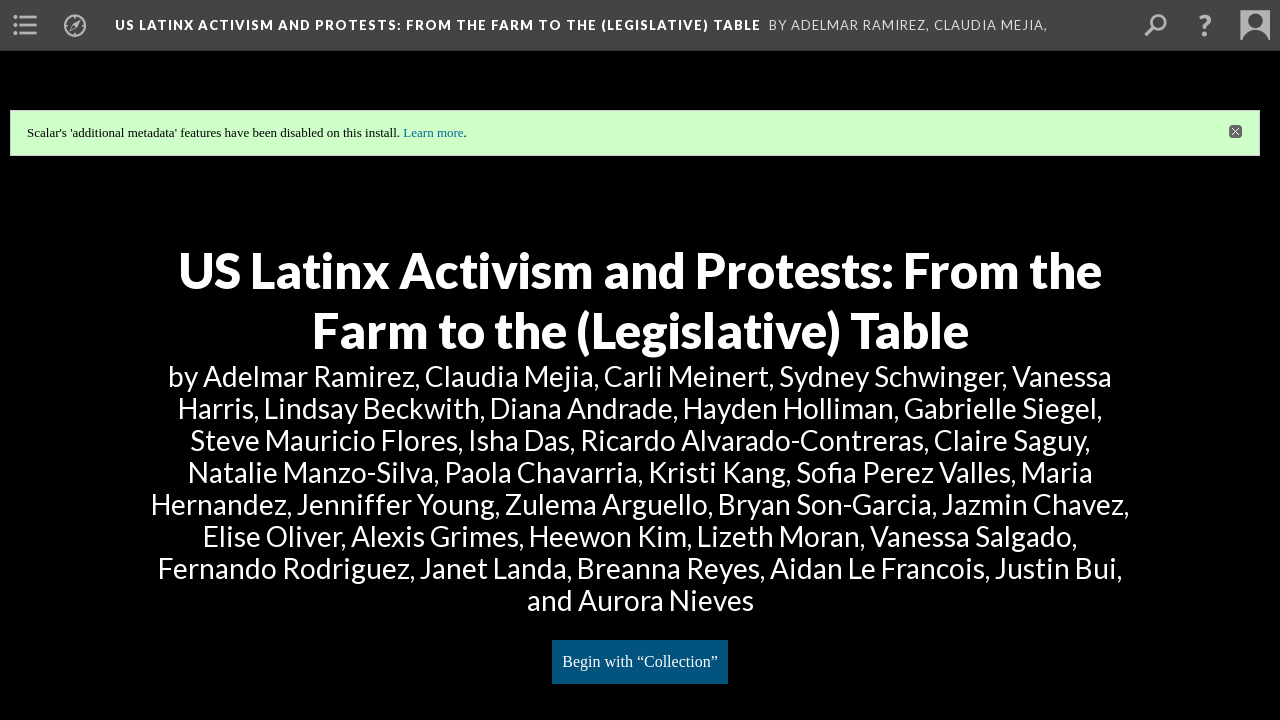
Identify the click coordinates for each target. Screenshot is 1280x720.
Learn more (433, 132)
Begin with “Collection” (640, 661)
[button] (1205, 25)
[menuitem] (25, 25)
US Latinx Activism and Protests (438, 25)
